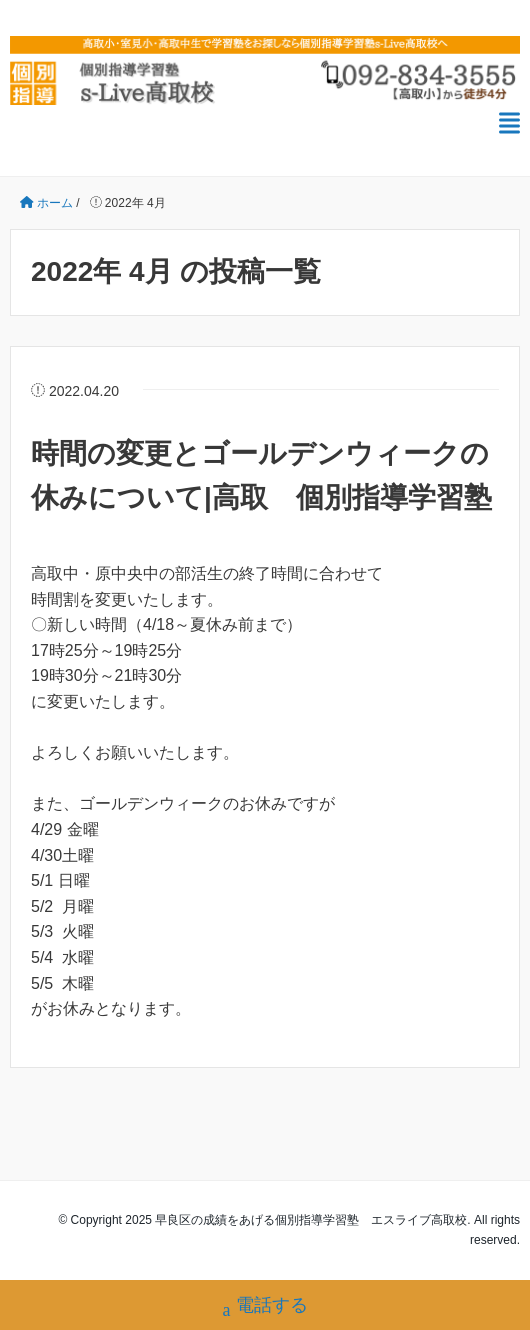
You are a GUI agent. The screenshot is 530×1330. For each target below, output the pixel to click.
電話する (265, 1307)
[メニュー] (509, 123)
